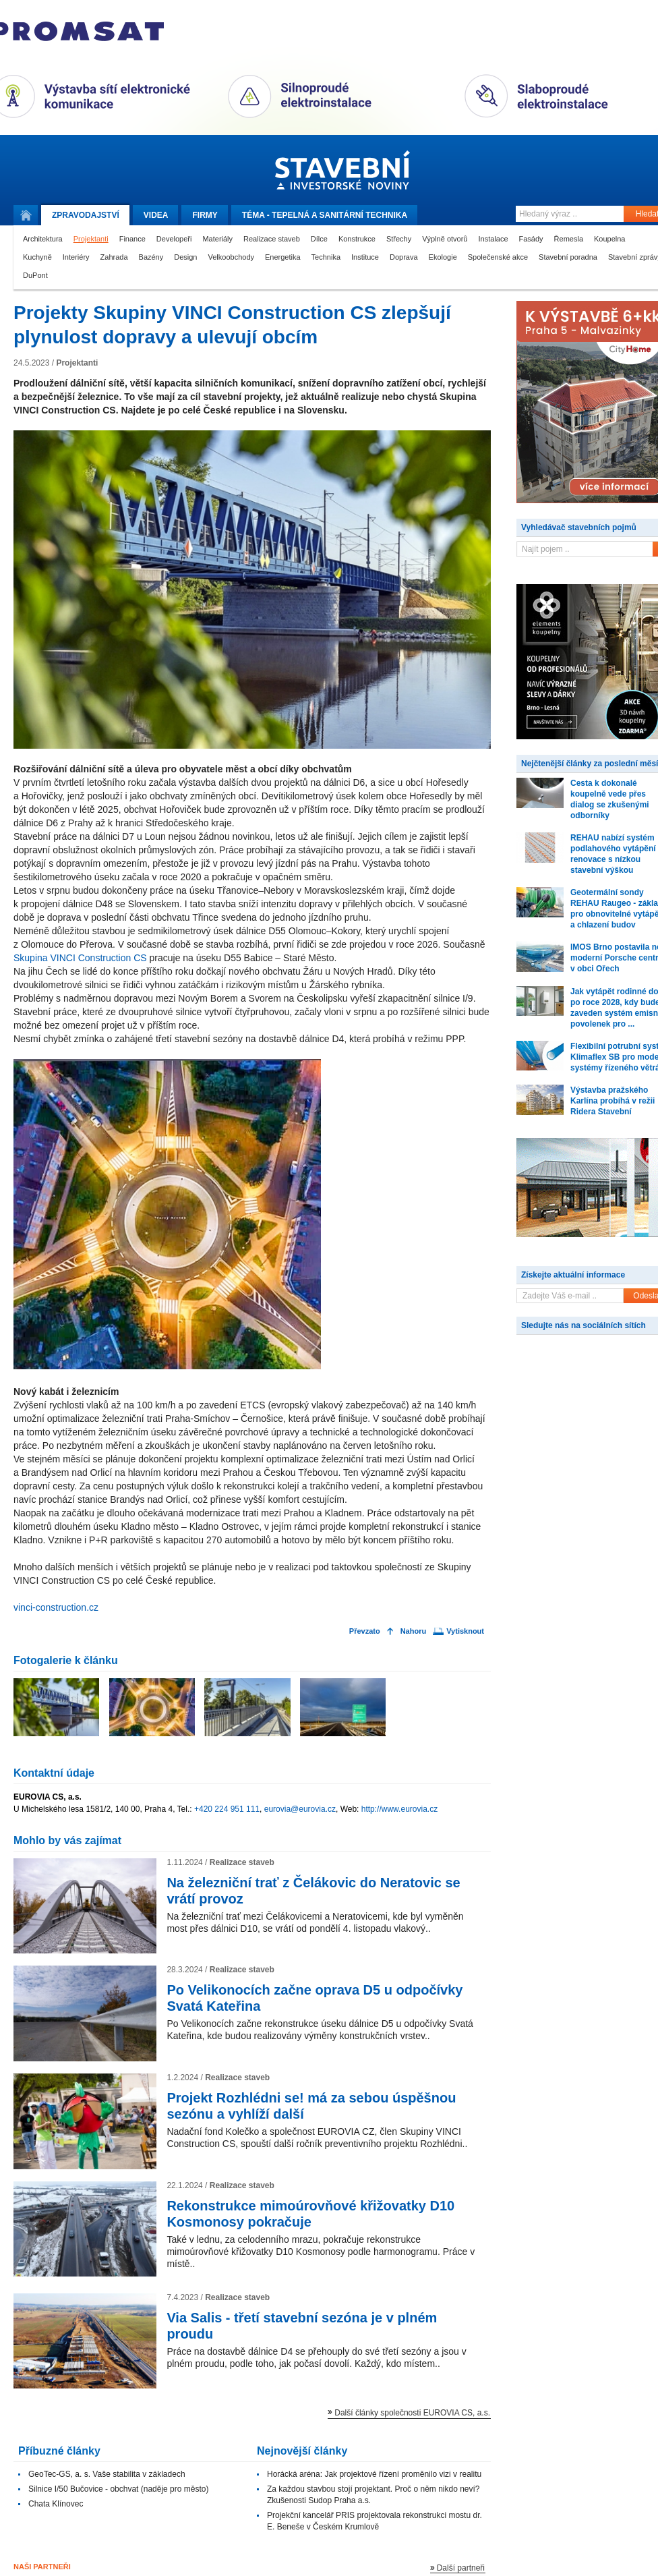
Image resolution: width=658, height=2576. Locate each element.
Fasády (531, 239)
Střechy (398, 239)
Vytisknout (465, 1631)
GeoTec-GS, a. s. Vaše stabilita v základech (106, 2474)
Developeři (174, 239)
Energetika (283, 257)
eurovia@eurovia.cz (300, 1809)
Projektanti (91, 239)
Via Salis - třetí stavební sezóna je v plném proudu (302, 2325)
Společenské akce (498, 257)
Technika (325, 257)
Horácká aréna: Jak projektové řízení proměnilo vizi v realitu (374, 2474)
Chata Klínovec (55, 2504)
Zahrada (114, 257)
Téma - (324, 215)
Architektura (43, 239)
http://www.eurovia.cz (399, 1809)
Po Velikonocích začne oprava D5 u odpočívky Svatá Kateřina (314, 1997)
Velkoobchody (231, 257)
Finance (132, 239)
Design (185, 257)
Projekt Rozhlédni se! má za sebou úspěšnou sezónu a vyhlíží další (311, 2105)
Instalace (493, 239)
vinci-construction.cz (55, 1607)
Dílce (319, 239)
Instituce (365, 257)
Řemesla (568, 239)
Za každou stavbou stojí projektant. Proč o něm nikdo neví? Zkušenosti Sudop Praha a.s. (373, 2494)
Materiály (217, 239)
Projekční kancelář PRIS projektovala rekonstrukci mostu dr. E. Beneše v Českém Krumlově (374, 2521)
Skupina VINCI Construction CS (80, 957)
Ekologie (443, 257)
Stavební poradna (568, 257)
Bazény (151, 257)
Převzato (364, 1631)
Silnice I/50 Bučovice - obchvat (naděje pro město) (118, 2489)
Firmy (204, 215)
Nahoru (413, 1631)
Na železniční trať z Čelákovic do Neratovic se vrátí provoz (313, 1890)
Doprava (404, 257)
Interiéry (76, 257)
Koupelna (610, 239)
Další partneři (461, 2568)
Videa (156, 215)
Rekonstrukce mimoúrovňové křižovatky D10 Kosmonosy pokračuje (310, 2213)
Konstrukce (357, 239)
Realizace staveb (271, 239)
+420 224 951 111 (227, 1809)
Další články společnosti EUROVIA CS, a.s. (412, 2412)
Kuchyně (37, 257)
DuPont (35, 275)
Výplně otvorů (444, 239)
